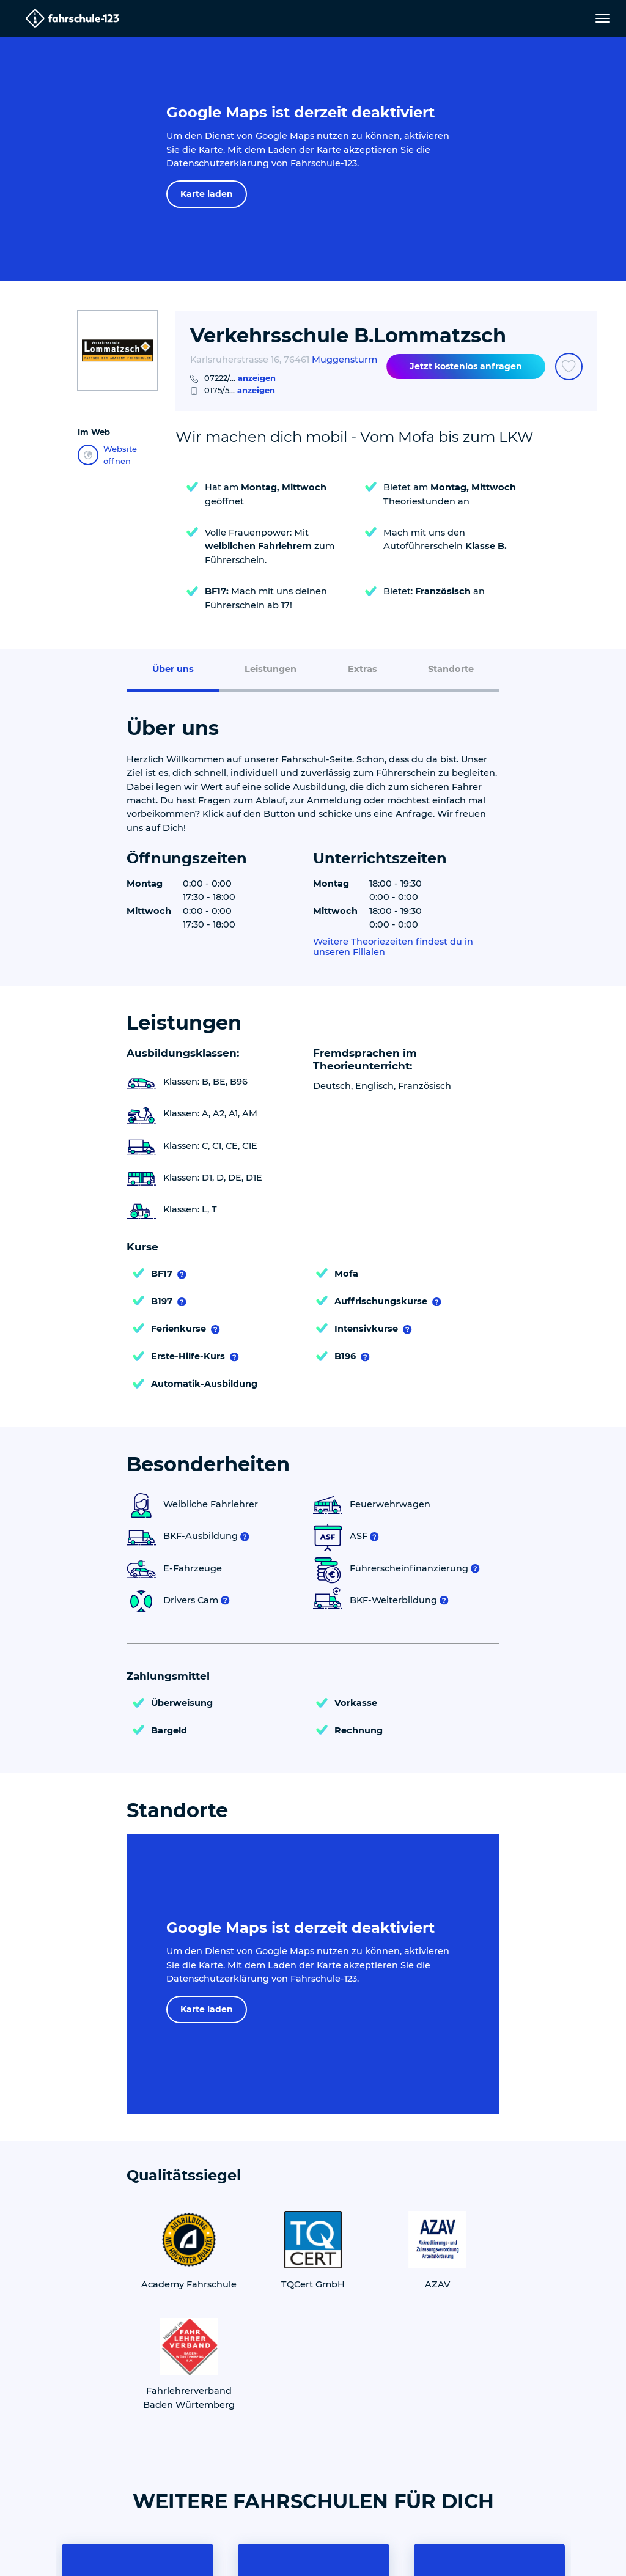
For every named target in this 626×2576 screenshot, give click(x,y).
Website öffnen (107, 455)
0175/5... (239, 390)
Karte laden (206, 193)
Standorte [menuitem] (451, 668)
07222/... (240, 378)
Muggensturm (344, 359)
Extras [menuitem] (362, 668)
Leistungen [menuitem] (270, 668)
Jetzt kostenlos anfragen (466, 366)
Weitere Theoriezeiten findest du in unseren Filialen (393, 947)
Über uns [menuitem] (173, 668)
